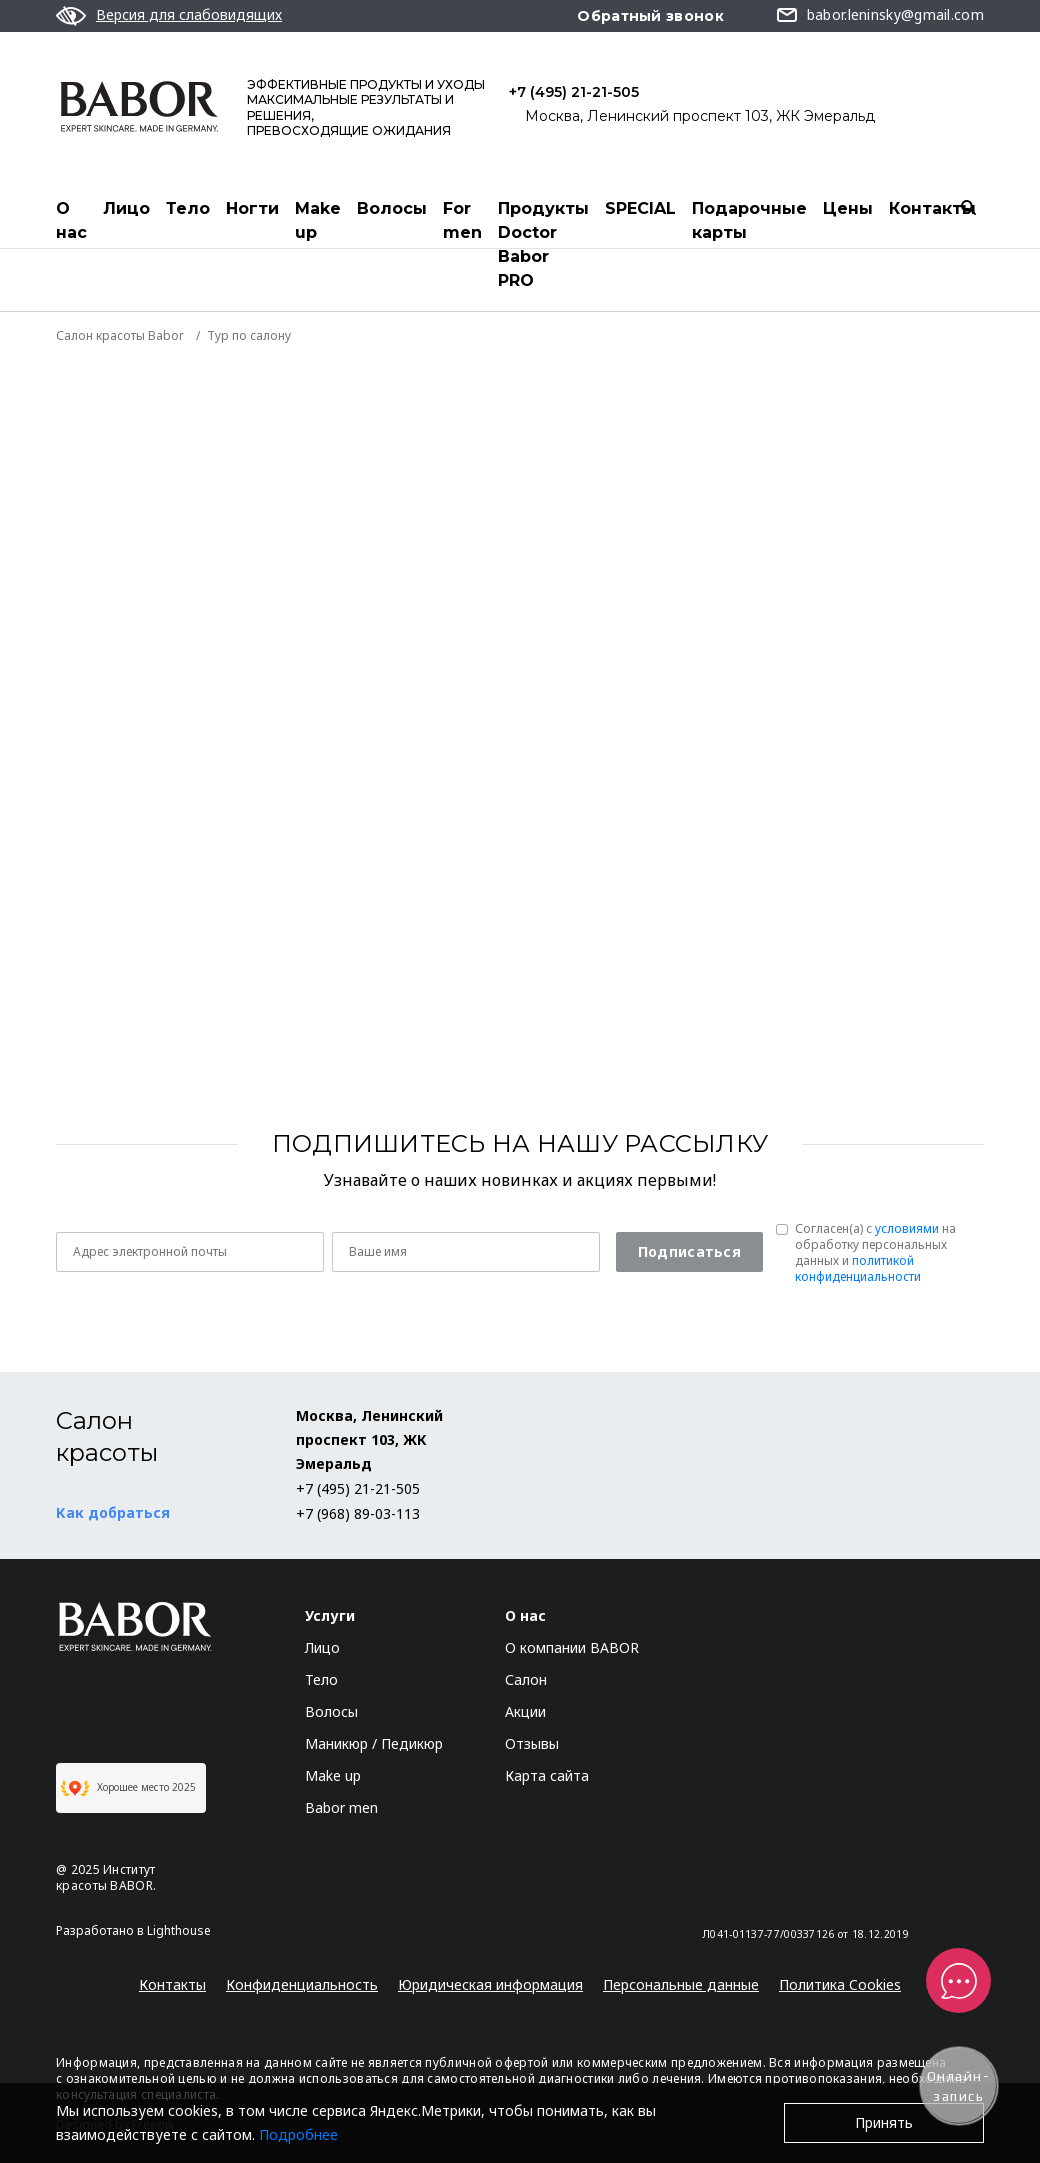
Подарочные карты (749, 220)
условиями (907, 1228)
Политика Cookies (840, 1984)
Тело (188, 208)
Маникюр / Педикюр (374, 1743)
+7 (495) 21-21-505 (574, 92)
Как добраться (113, 1512)
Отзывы (532, 1743)
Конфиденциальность (302, 1984)
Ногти (252, 208)
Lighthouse (179, 1930)
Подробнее (298, 2134)
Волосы (392, 208)
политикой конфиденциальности (858, 1268)
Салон (526, 1679)
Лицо (126, 208)
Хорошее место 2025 (128, 1788)
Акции (525, 1711)
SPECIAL (640, 208)
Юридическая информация (490, 1984)
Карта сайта (547, 1775)
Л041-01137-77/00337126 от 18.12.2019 (805, 1934)
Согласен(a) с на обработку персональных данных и (875, 1253)
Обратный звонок (650, 16)
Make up (318, 220)
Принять (884, 2122)
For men (462, 220)
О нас (71, 220)
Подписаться (689, 1251)
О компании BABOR (572, 1647)
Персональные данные (681, 1984)
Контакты (932, 208)
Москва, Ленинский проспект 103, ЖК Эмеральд (700, 116)
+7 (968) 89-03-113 (358, 1513)
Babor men (341, 1807)
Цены (848, 208)
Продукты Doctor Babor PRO (543, 244)
